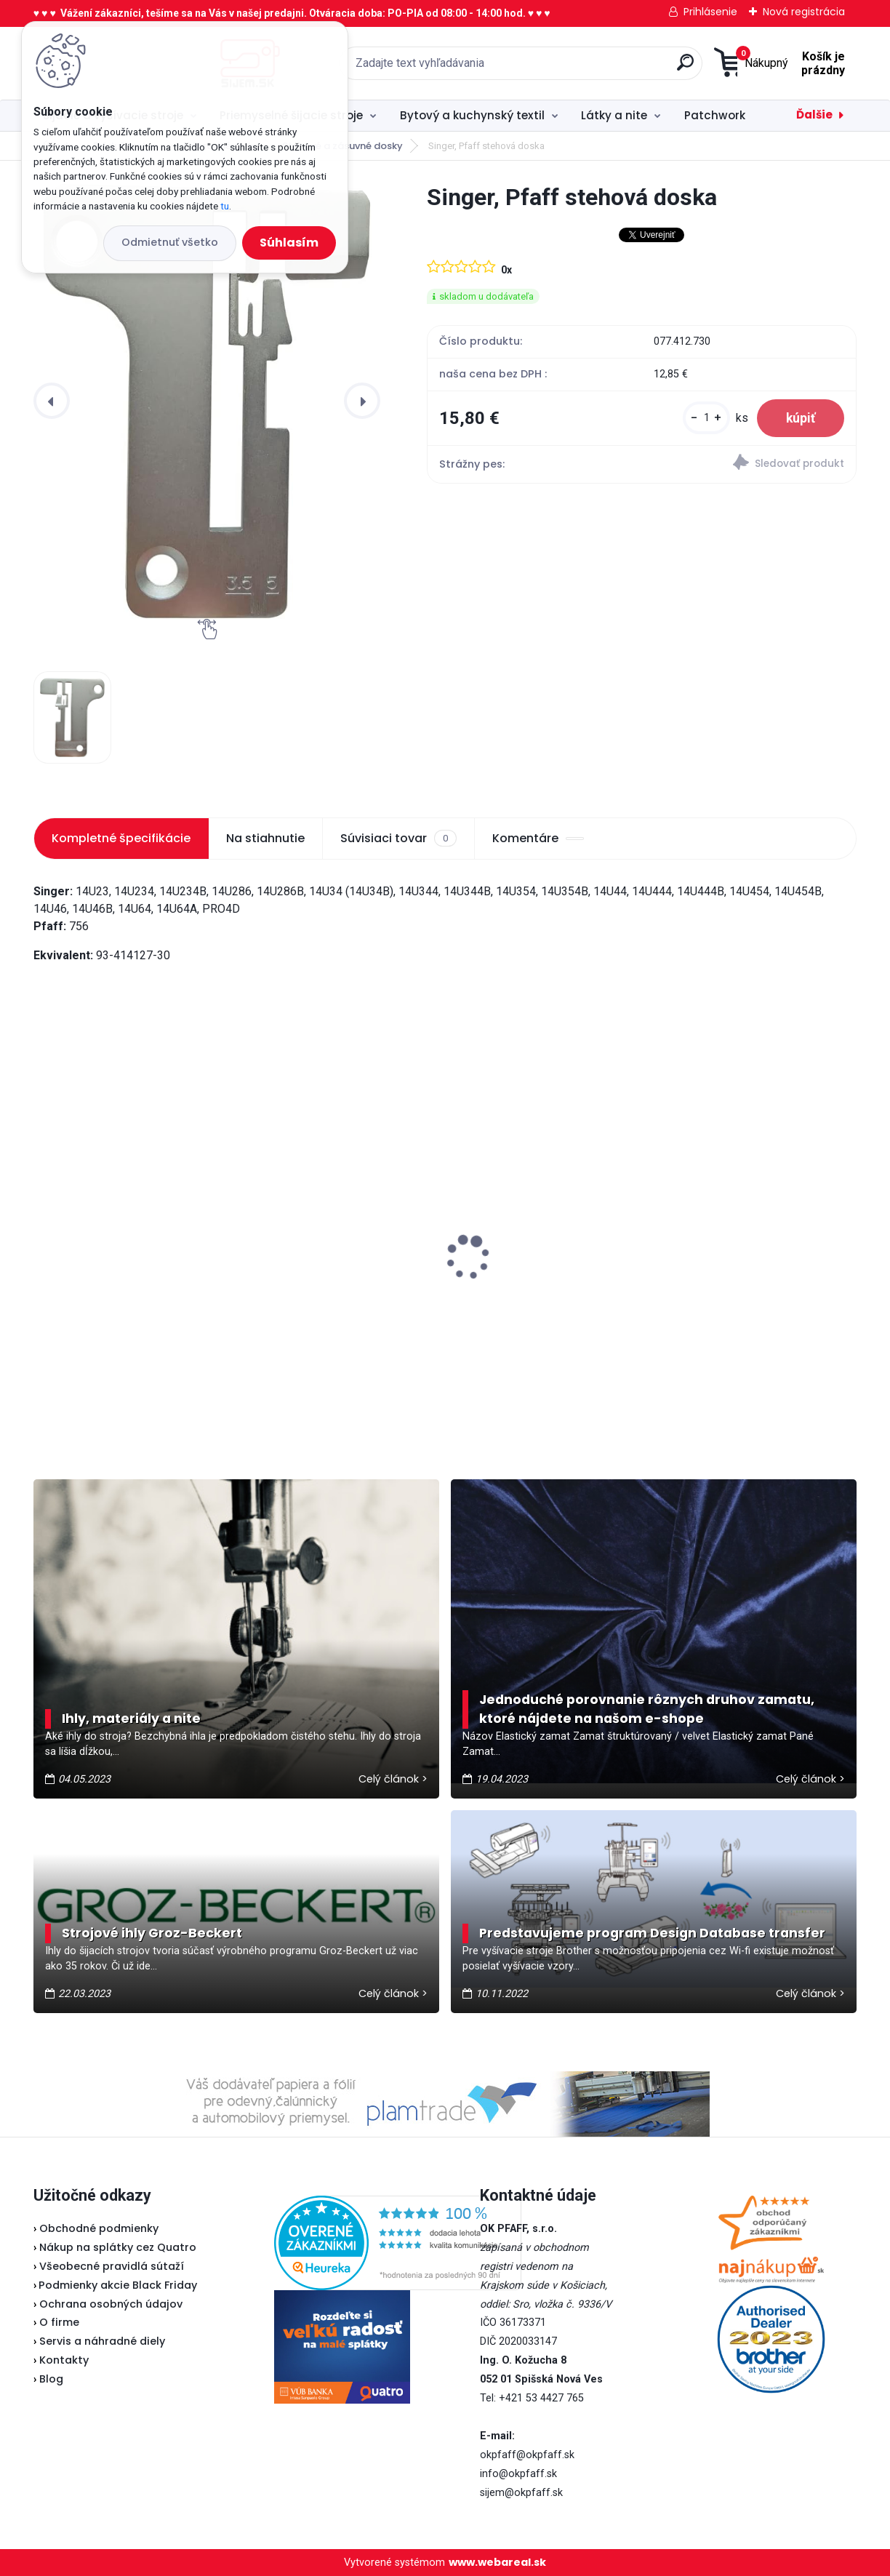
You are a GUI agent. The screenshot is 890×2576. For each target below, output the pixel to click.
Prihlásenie (710, 11)
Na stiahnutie (265, 838)
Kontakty (64, 2360)
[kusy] (706, 417)
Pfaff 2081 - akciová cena (393, 1227)
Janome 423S (81, 1247)
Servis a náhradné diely (102, 2341)
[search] (597, 68)
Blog (51, 2379)
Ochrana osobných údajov (111, 2304)
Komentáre (537, 838)
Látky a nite (614, 115)
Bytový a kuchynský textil (472, 115)
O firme (59, 2322)
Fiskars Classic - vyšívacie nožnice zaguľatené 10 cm (697, 1285)
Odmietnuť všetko (169, 242)
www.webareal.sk (497, 2562)
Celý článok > (393, 1779)
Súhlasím (289, 242)
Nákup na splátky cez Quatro (117, 2247)
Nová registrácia (804, 11)
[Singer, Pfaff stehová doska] (207, 401)
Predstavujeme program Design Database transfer (652, 1933)
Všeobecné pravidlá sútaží (111, 2266)
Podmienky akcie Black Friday (115, 2285)
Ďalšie (814, 114)
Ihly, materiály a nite (131, 1718)
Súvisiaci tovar (398, 838)
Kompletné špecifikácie (121, 838)
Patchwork (714, 115)
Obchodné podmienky (99, 2228)
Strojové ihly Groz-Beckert (152, 1933)
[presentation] (51, 401)
